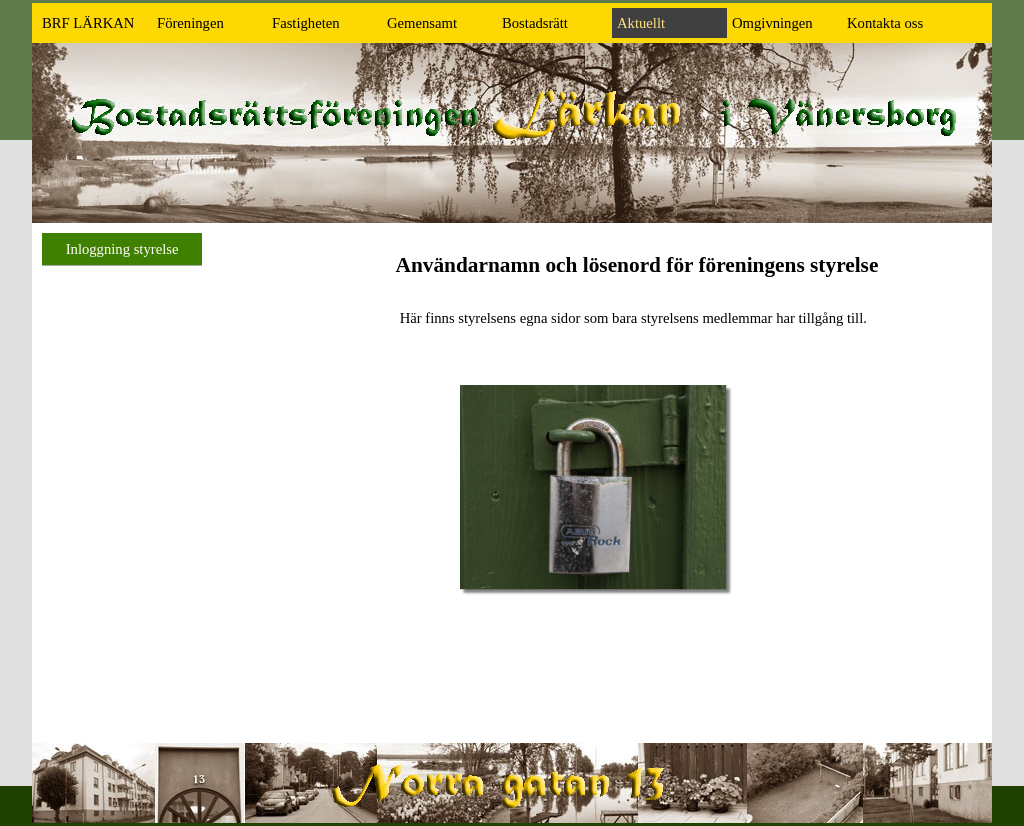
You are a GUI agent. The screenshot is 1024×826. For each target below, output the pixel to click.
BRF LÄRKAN (88, 23)
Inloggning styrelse (122, 249)
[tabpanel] (637, 290)
